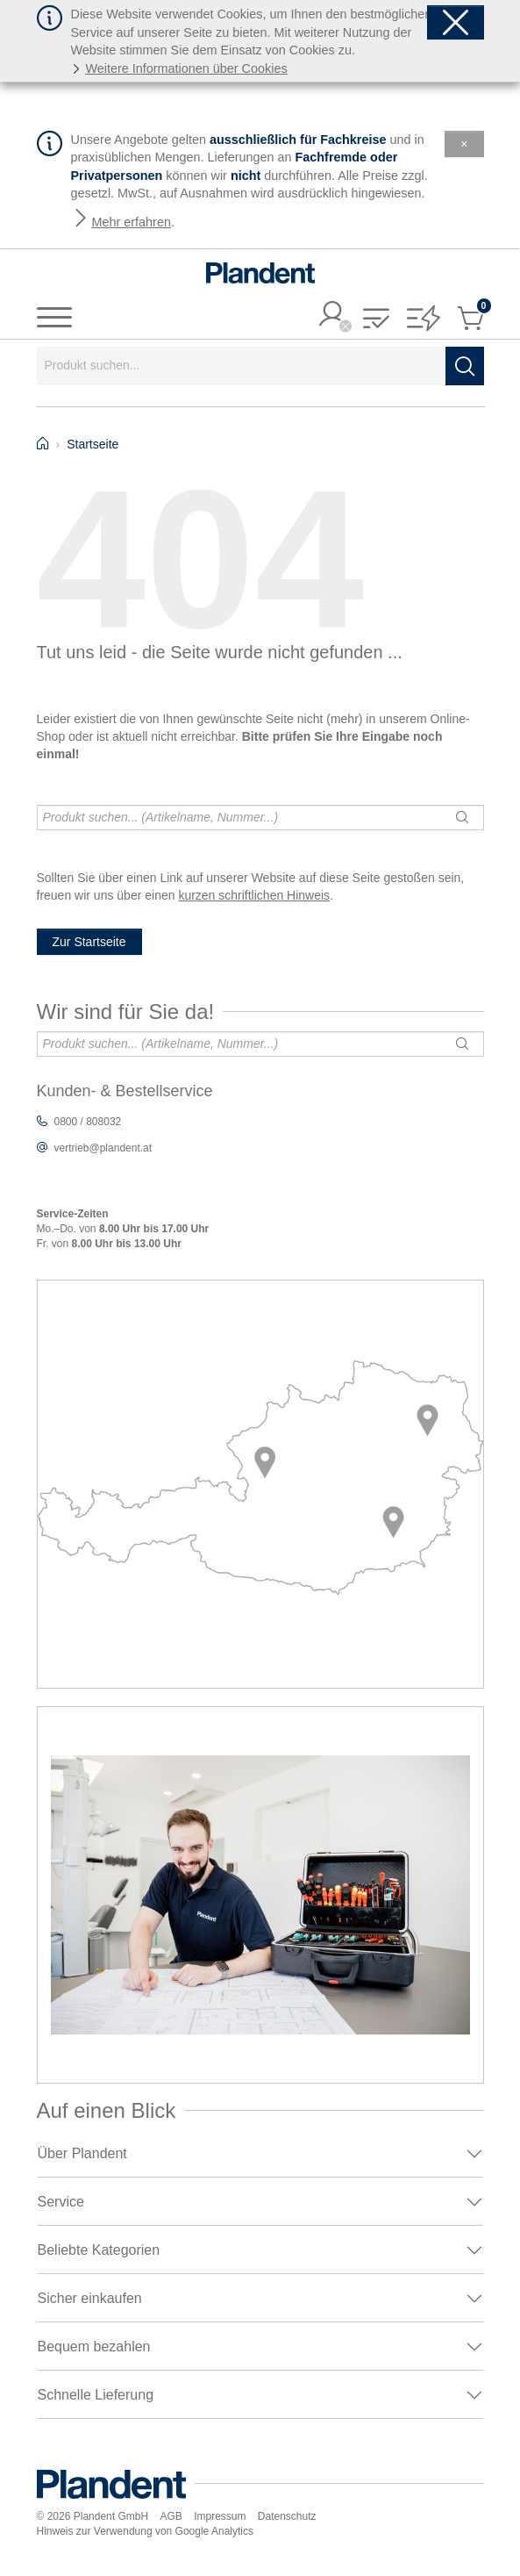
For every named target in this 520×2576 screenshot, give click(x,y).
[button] (376, 319)
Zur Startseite (89, 942)
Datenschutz (287, 2516)
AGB (171, 2516)
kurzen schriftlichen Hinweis (254, 895)
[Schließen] (455, 22)
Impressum (220, 2516)
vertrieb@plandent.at (103, 1148)
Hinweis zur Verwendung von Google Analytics (145, 2531)
